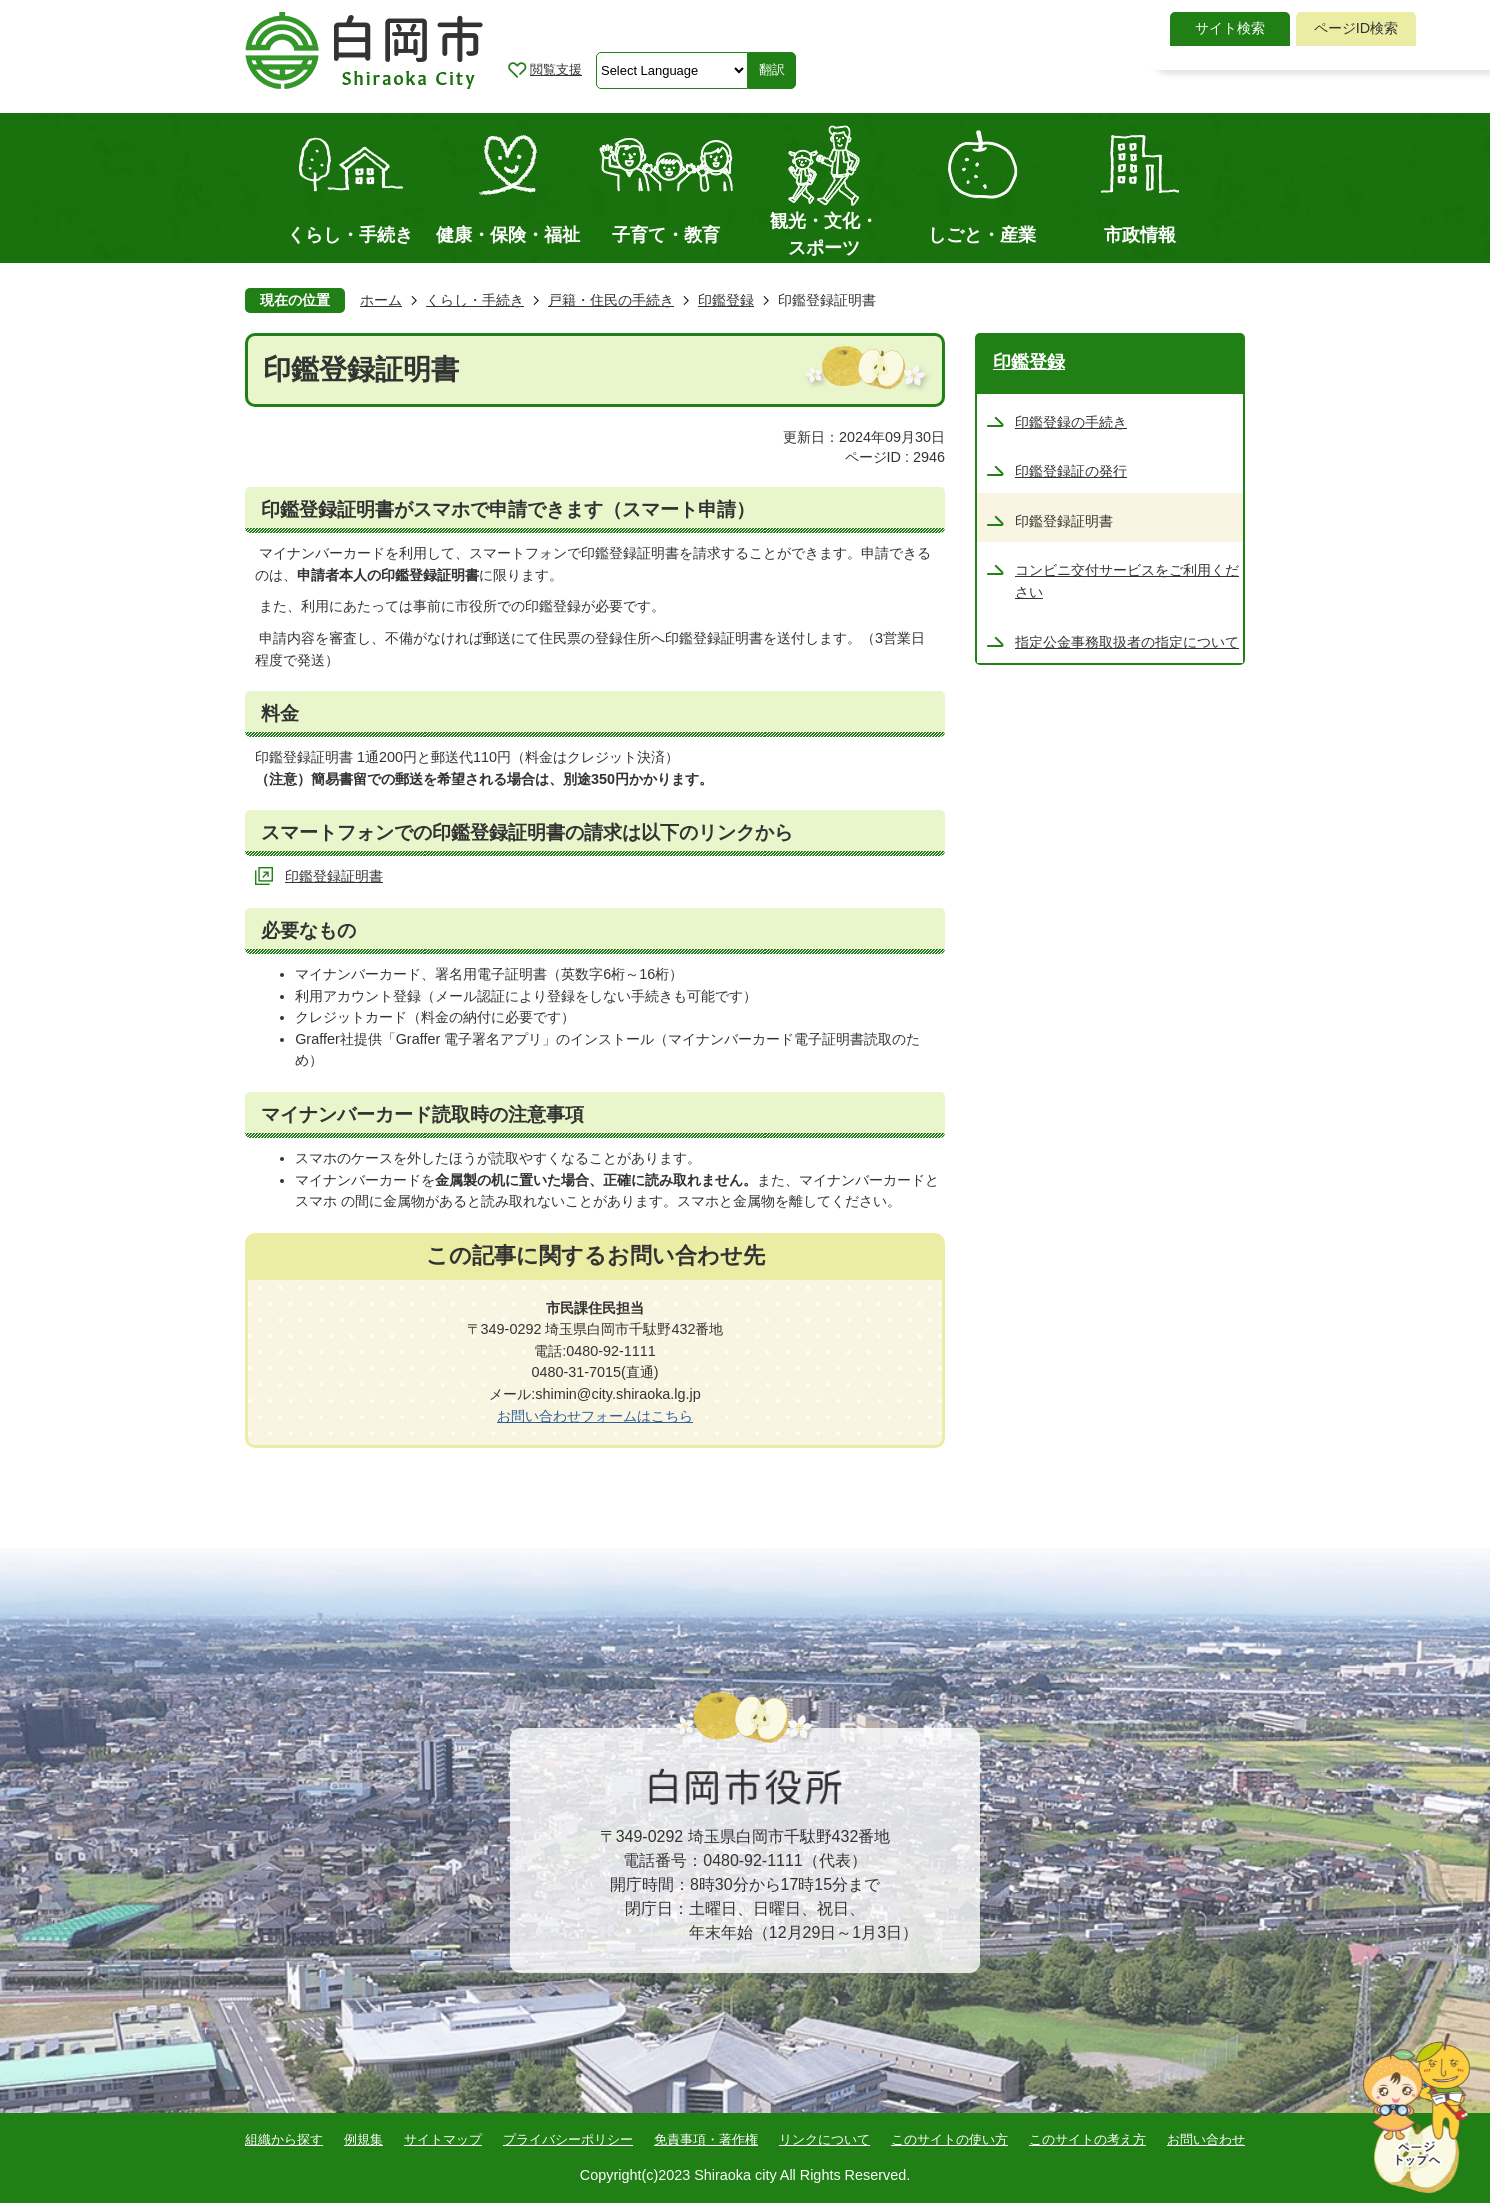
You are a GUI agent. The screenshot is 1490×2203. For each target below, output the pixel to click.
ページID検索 (1356, 28)
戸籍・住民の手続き (611, 300)
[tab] (1230, 29)
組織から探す (284, 2139)
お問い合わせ (1206, 2139)
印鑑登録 (726, 300)
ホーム (381, 300)
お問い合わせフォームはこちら (595, 1416)
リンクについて (824, 2139)
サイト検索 (1230, 28)
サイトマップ (443, 2139)
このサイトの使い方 (949, 2139)
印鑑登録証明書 (334, 876)
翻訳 (772, 69)
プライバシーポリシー (568, 2139)
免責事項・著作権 (706, 2139)
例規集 (363, 2139)
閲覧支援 (556, 69)
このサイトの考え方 (1087, 2139)
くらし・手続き (475, 300)
